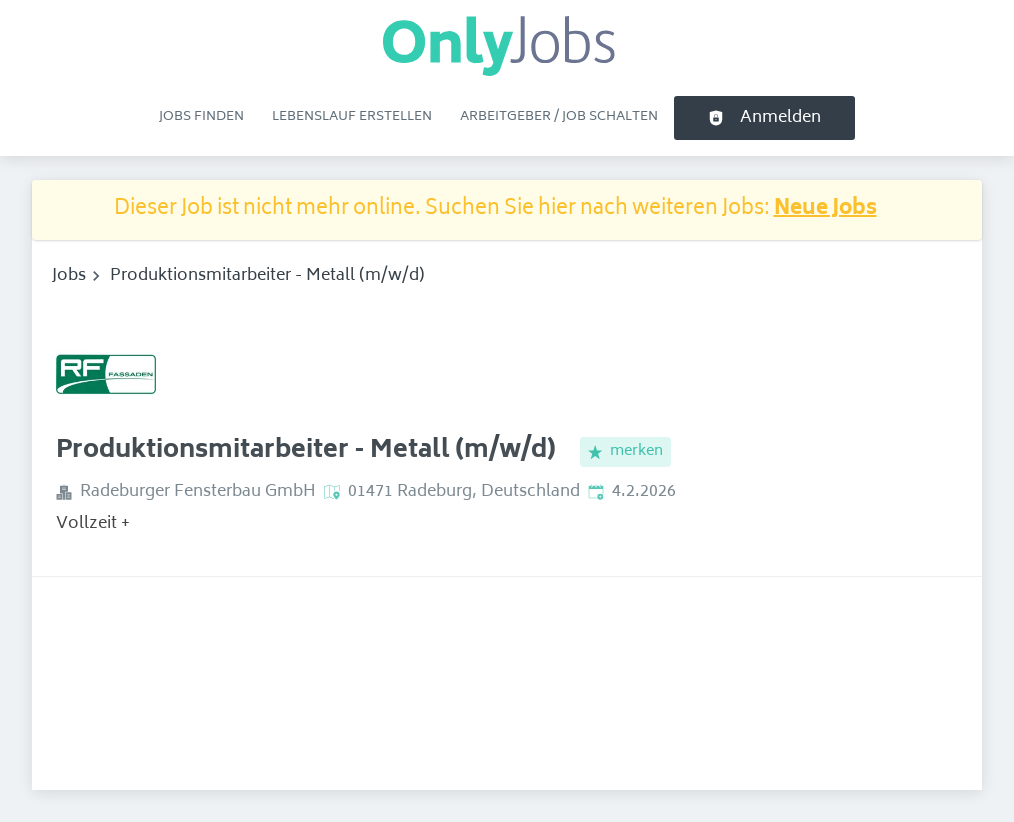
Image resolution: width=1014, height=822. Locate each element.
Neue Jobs (825, 209)
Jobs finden (201, 117)
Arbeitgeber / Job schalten (559, 117)
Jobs (69, 276)
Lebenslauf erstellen (352, 117)
